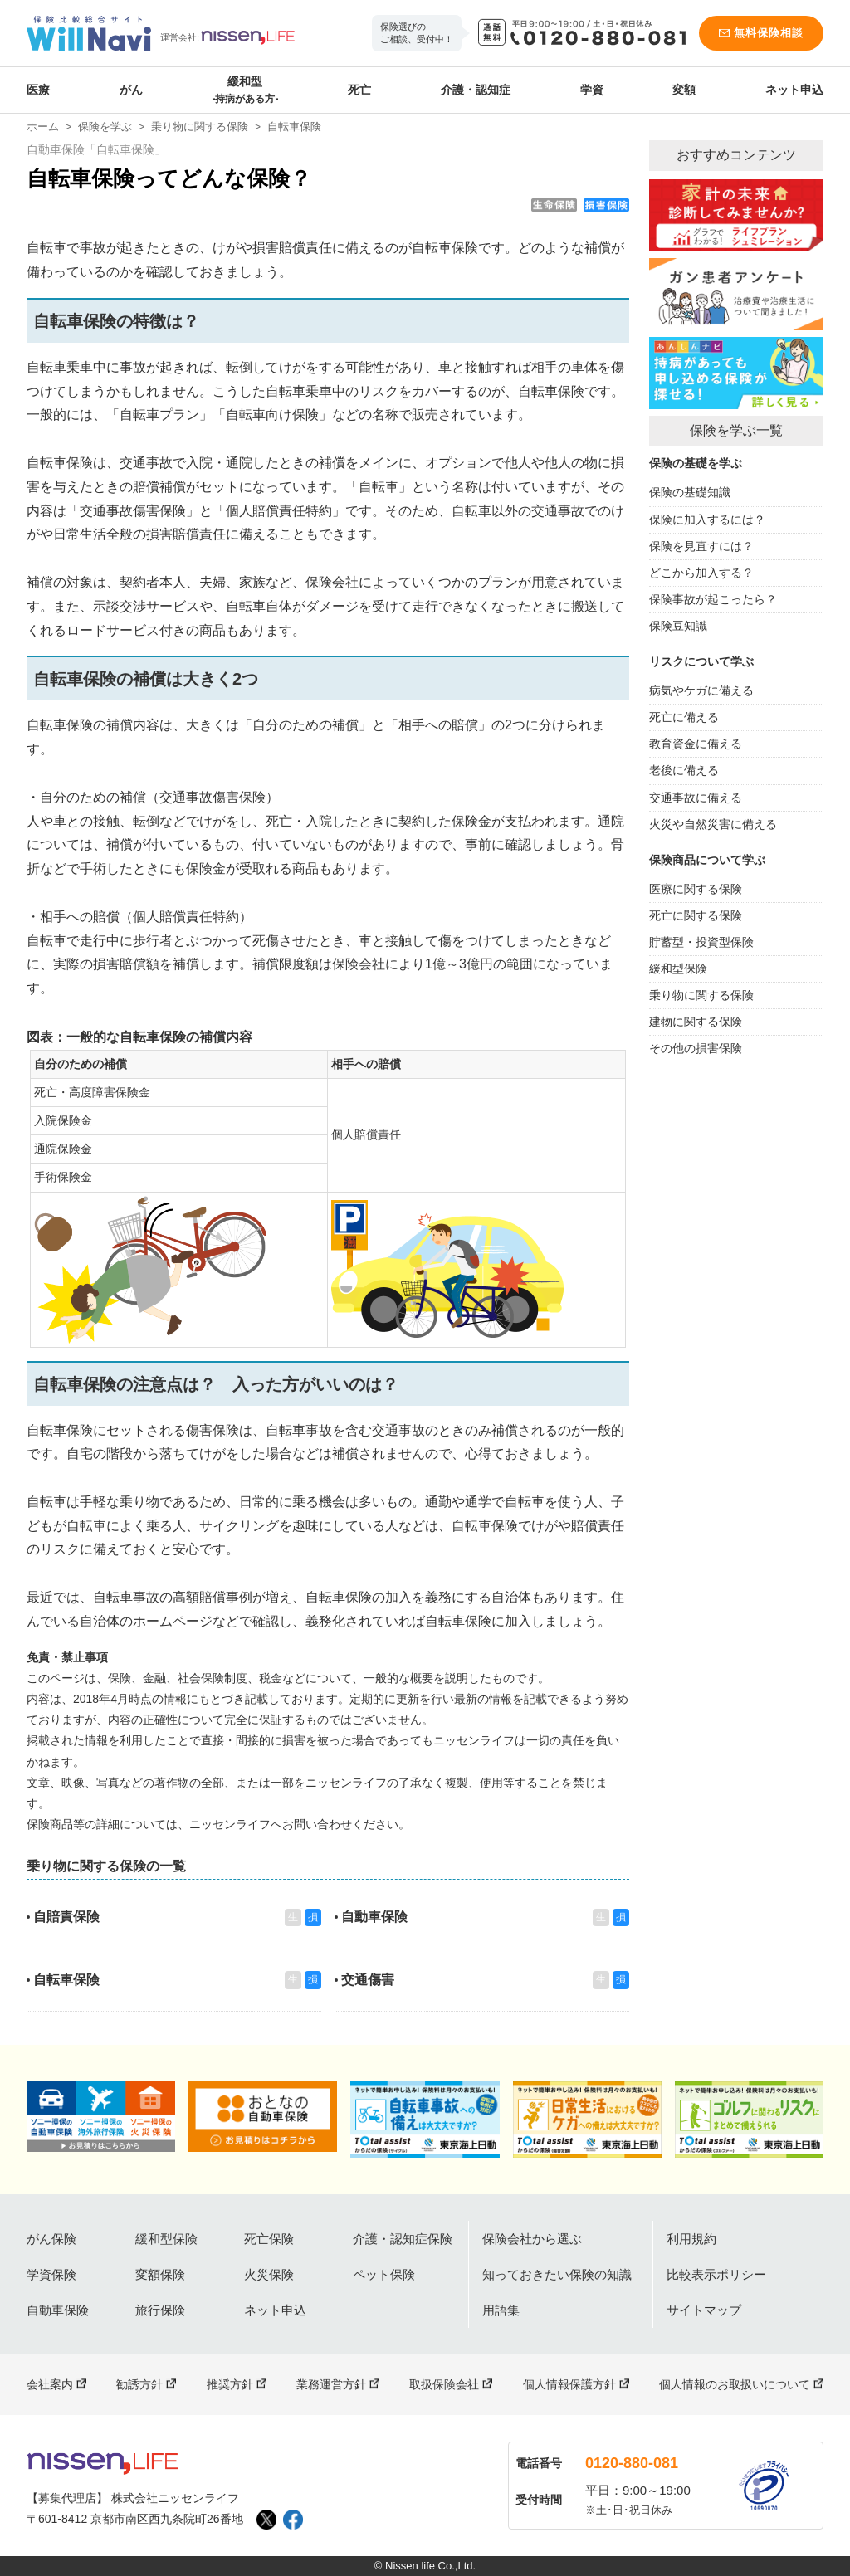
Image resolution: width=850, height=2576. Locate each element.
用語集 (501, 2310)
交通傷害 (367, 1980)
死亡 (359, 89)
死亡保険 (269, 2239)
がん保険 (51, 2239)
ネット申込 (794, 89)
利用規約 (691, 2239)
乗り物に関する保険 (199, 126)
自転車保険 (66, 1980)
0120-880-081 (631, 2463)
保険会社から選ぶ (532, 2239)
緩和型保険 (166, 2239)
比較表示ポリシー (716, 2274)
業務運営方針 (331, 2384)
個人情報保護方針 (569, 2384)
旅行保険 (160, 2310)
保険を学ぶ (105, 126)
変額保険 (160, 2274)
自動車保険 (374, 1917)
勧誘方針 (139, 2384)
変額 (684, 89)
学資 (591, 89)
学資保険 (51, 2274)
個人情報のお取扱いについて (734, 2384)
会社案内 (50, 2384)
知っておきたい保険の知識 (557, 2274)
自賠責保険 (66, 1917)
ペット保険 (384, 2274)
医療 (38, 89)
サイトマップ (704, 2310)
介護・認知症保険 (402, 2239)
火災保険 (269, 2274)
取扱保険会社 (444, 2384)
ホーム (43, 126)
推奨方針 (230, 2384)
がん (131, 89)
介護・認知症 (475, 89)
